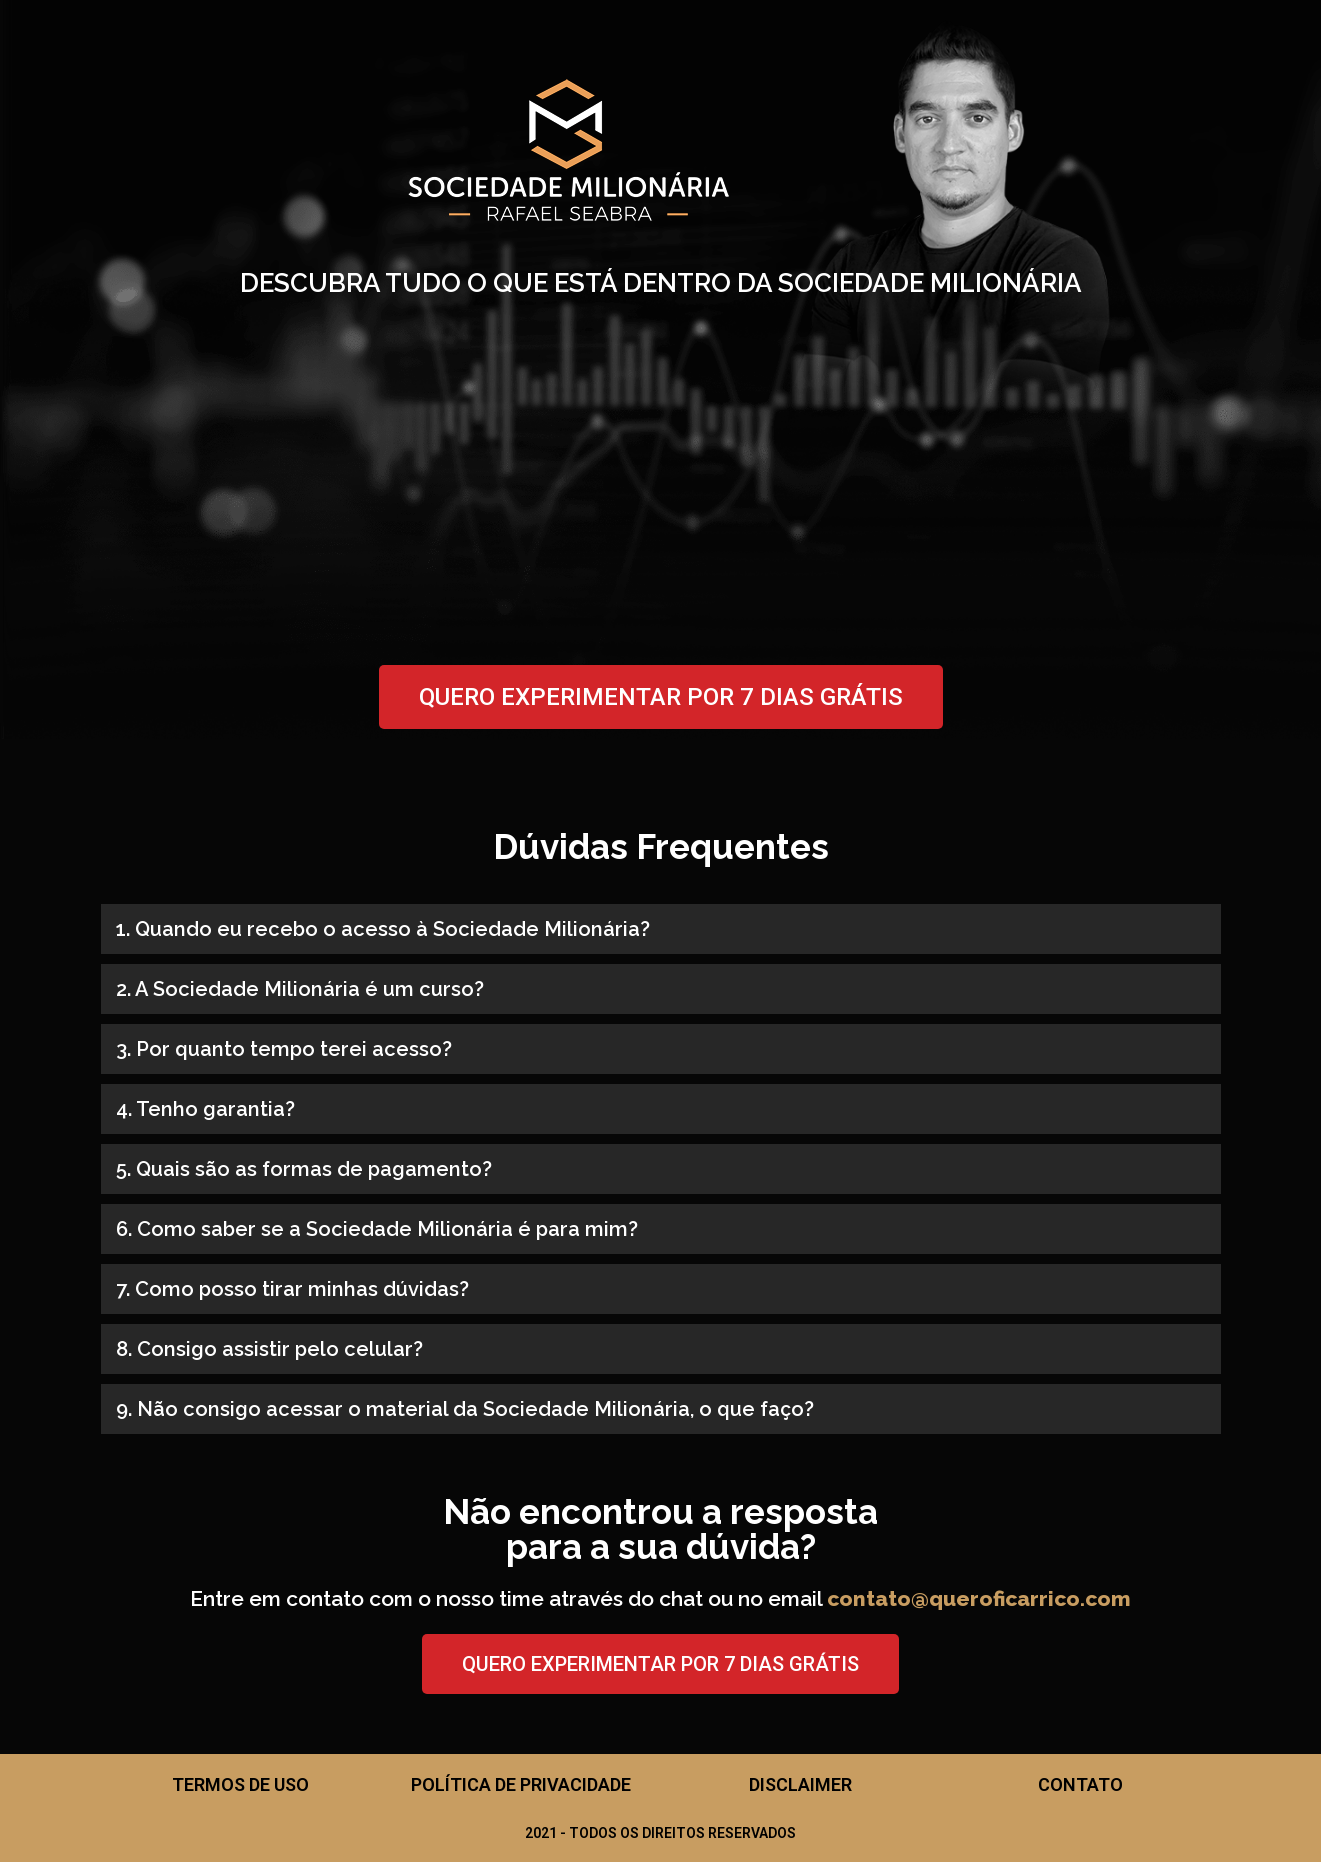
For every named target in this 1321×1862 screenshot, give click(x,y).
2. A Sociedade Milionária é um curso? (300, 989)
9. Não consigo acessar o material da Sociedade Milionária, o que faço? (465, 1409)
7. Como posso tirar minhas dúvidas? (292, 1289)
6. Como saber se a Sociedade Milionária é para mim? (377, 1229)
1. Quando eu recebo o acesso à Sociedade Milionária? (383, 929)
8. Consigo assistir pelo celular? (269, 1349)
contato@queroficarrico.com (979, 1598)
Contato (1080, 1784)
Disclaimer (800, 1784)
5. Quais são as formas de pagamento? (304, 1169)
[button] (661, 929)
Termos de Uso (240, 1784)
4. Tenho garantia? (205, 1109)
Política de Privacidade (521, 1784)
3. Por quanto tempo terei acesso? (284, 1049)
